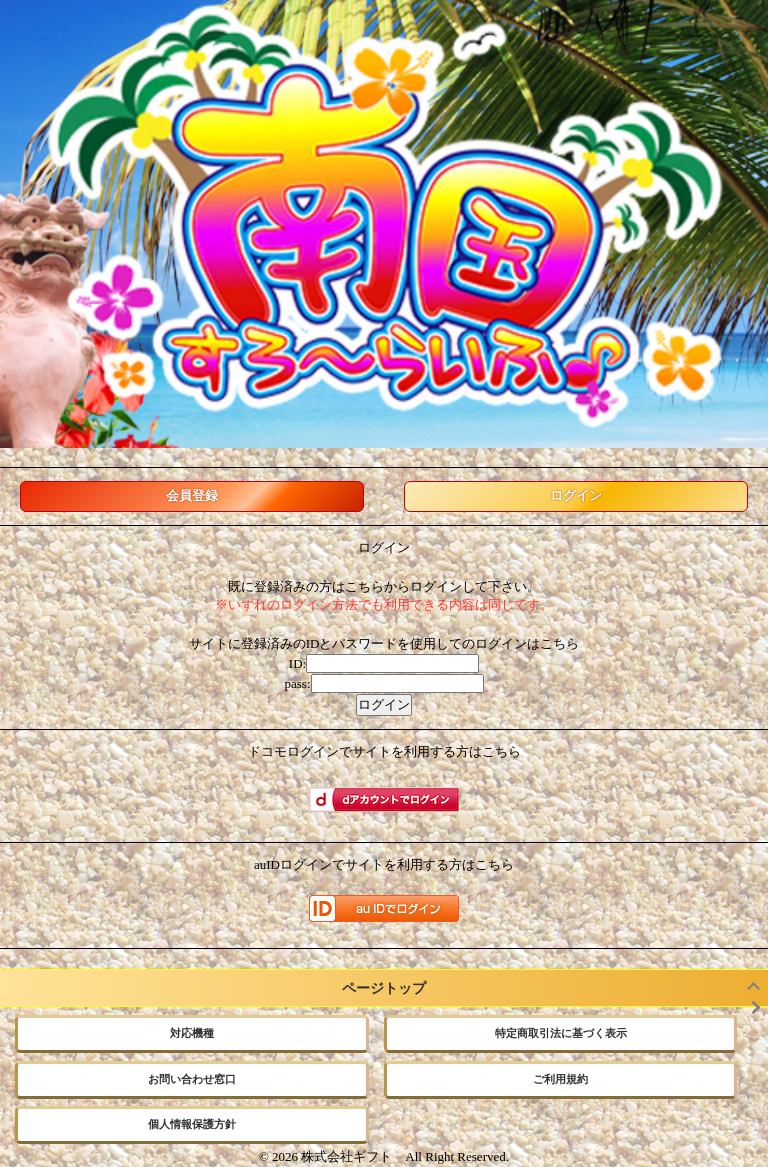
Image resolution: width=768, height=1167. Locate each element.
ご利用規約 (560, 1079)
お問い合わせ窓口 (192, 1079)
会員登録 (192, 495)
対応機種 (192, 1033)
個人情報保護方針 (192, 1124)
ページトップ (384, 988)
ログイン (576, 495)
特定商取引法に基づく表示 (561, 1033)
